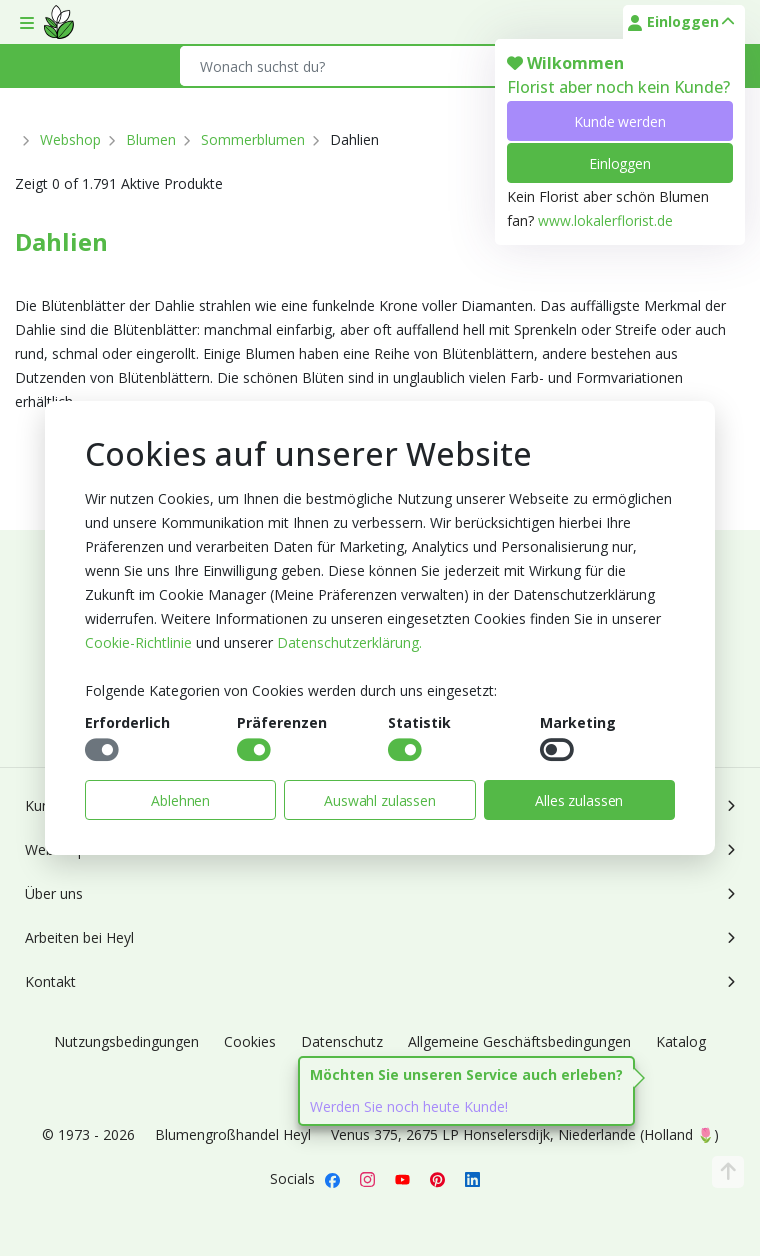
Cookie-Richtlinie (138, 642)
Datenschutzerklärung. (349, 642)
